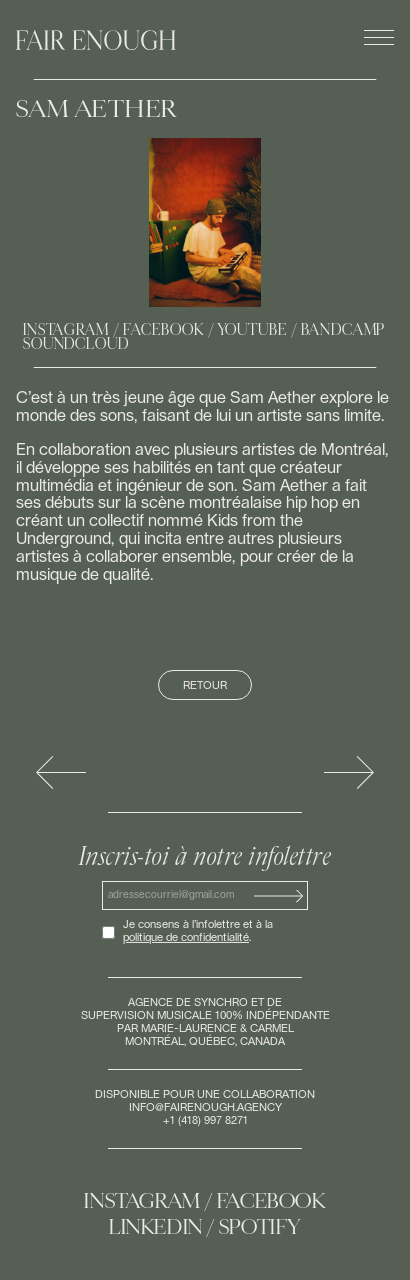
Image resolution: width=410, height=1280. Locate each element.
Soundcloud (76, 344)
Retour (205, 685)
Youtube (252, 330)
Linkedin (156, 1227)
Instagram (66, 330)
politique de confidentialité (186, 937)
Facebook (163, 330)
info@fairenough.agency (205, 1107)
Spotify (260, 1227)
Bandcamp (343, 330)
